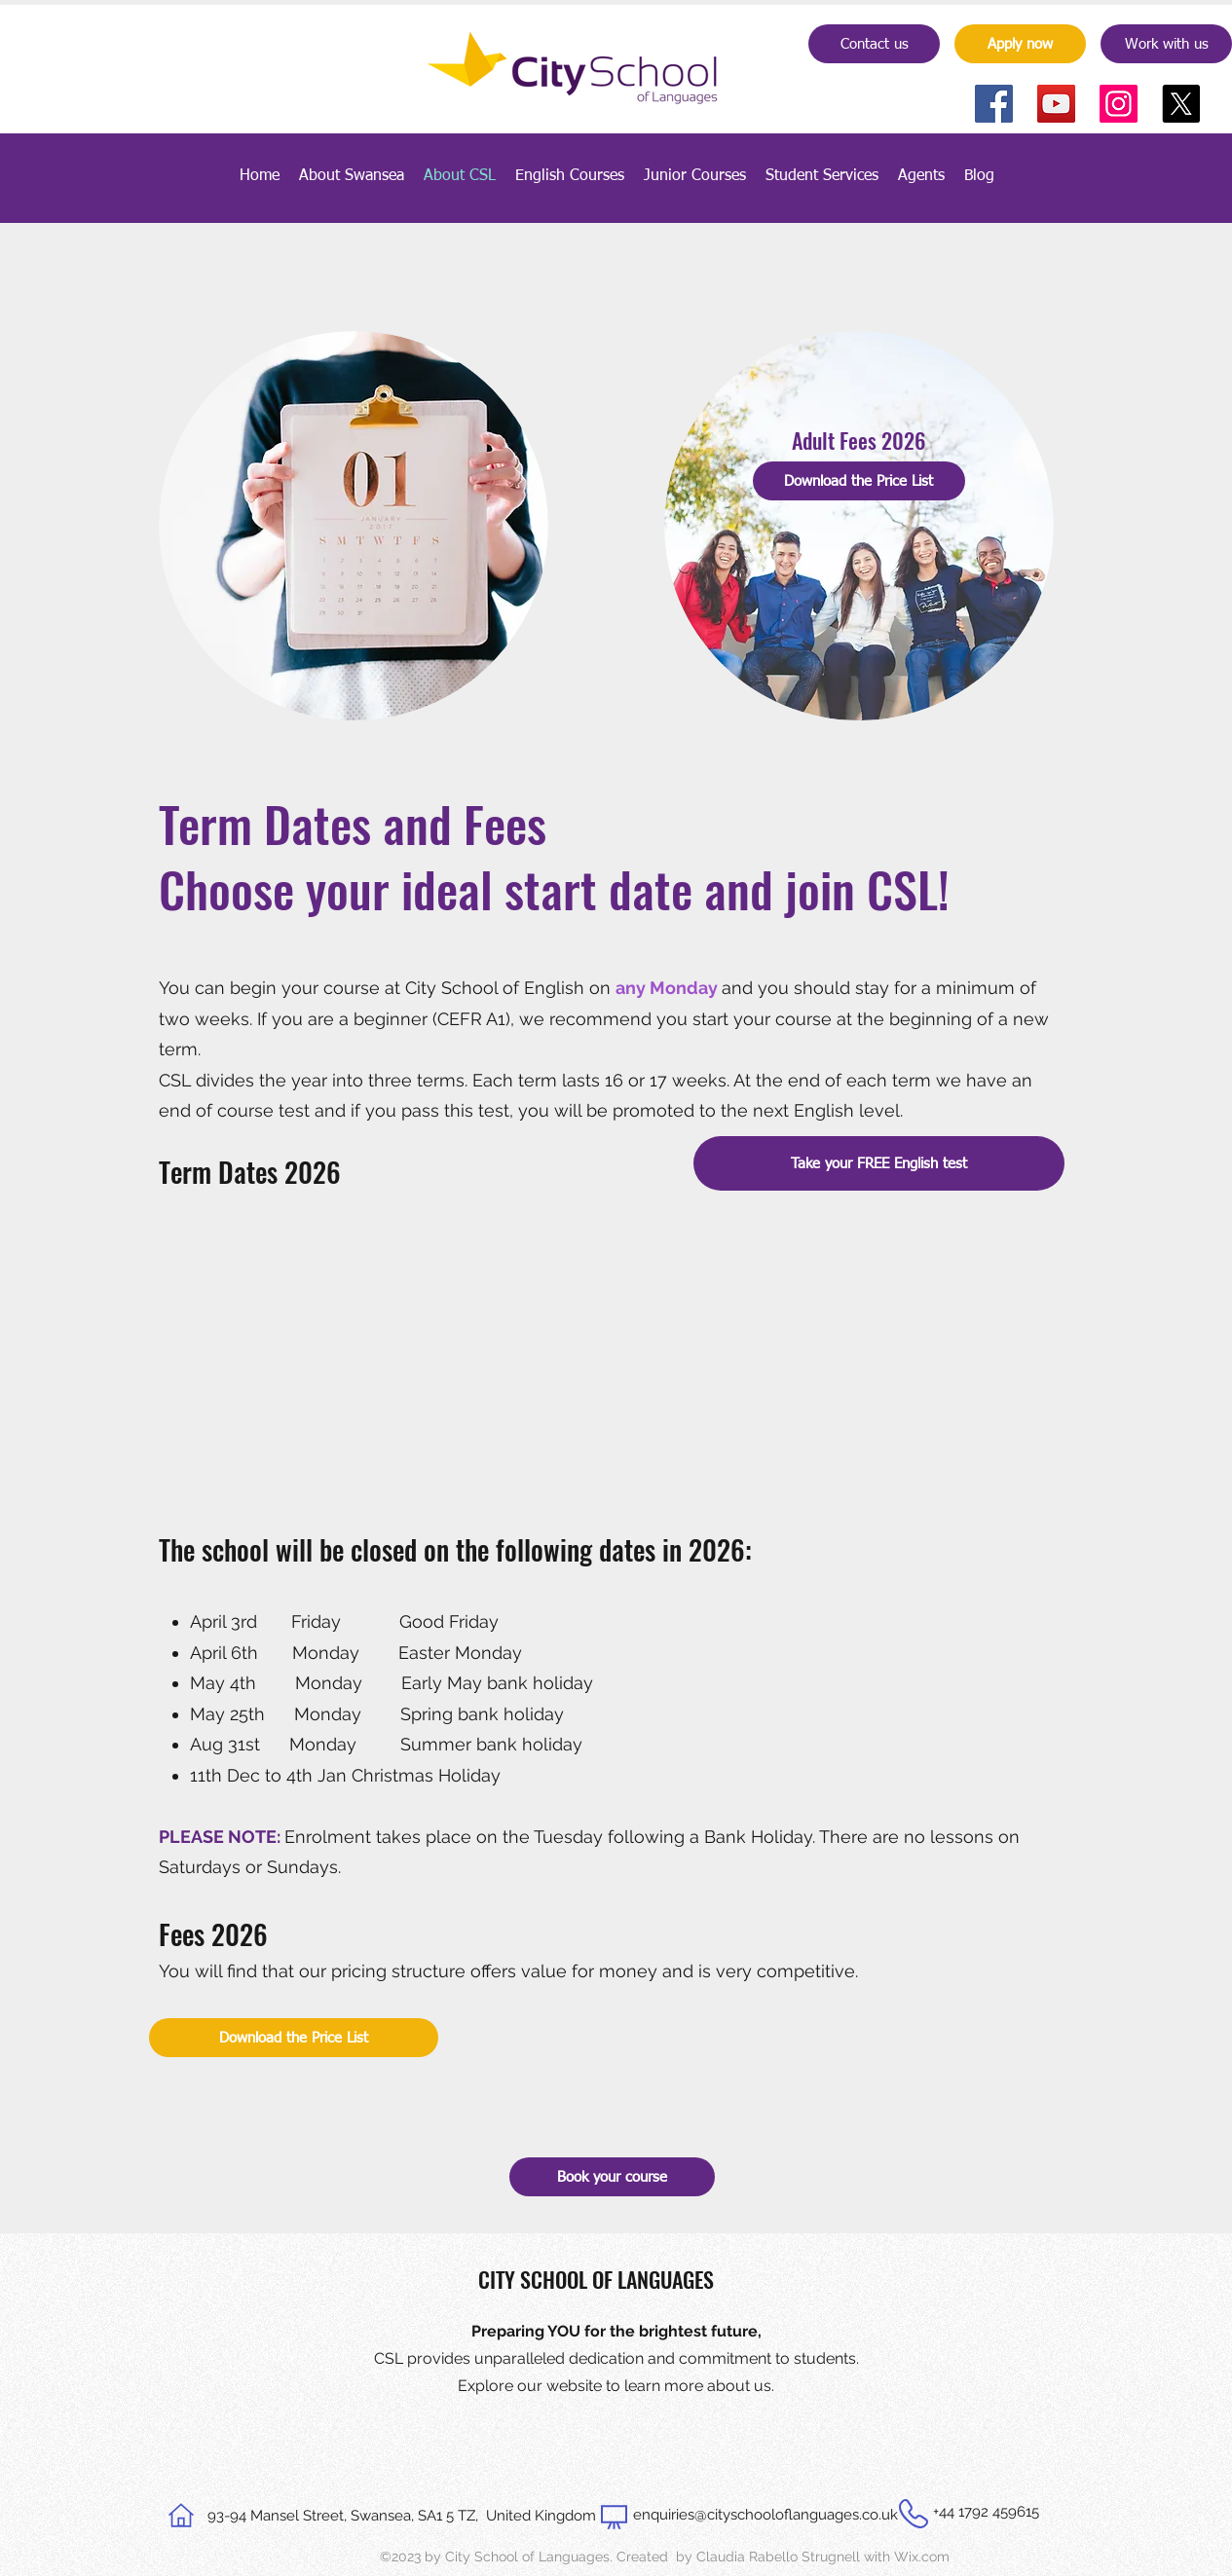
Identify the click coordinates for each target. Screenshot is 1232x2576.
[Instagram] (1119, 104)
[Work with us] (1166, 43)
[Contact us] (874, 43)
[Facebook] (994, 104)
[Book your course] (612, 2176)
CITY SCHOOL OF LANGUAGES (596, 2279)
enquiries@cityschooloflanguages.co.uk (765, 2514)
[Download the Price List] (859, 480)
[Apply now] (1020, 43)
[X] (1181, 104)
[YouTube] (1056, 104)
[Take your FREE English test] (878, 1163)
